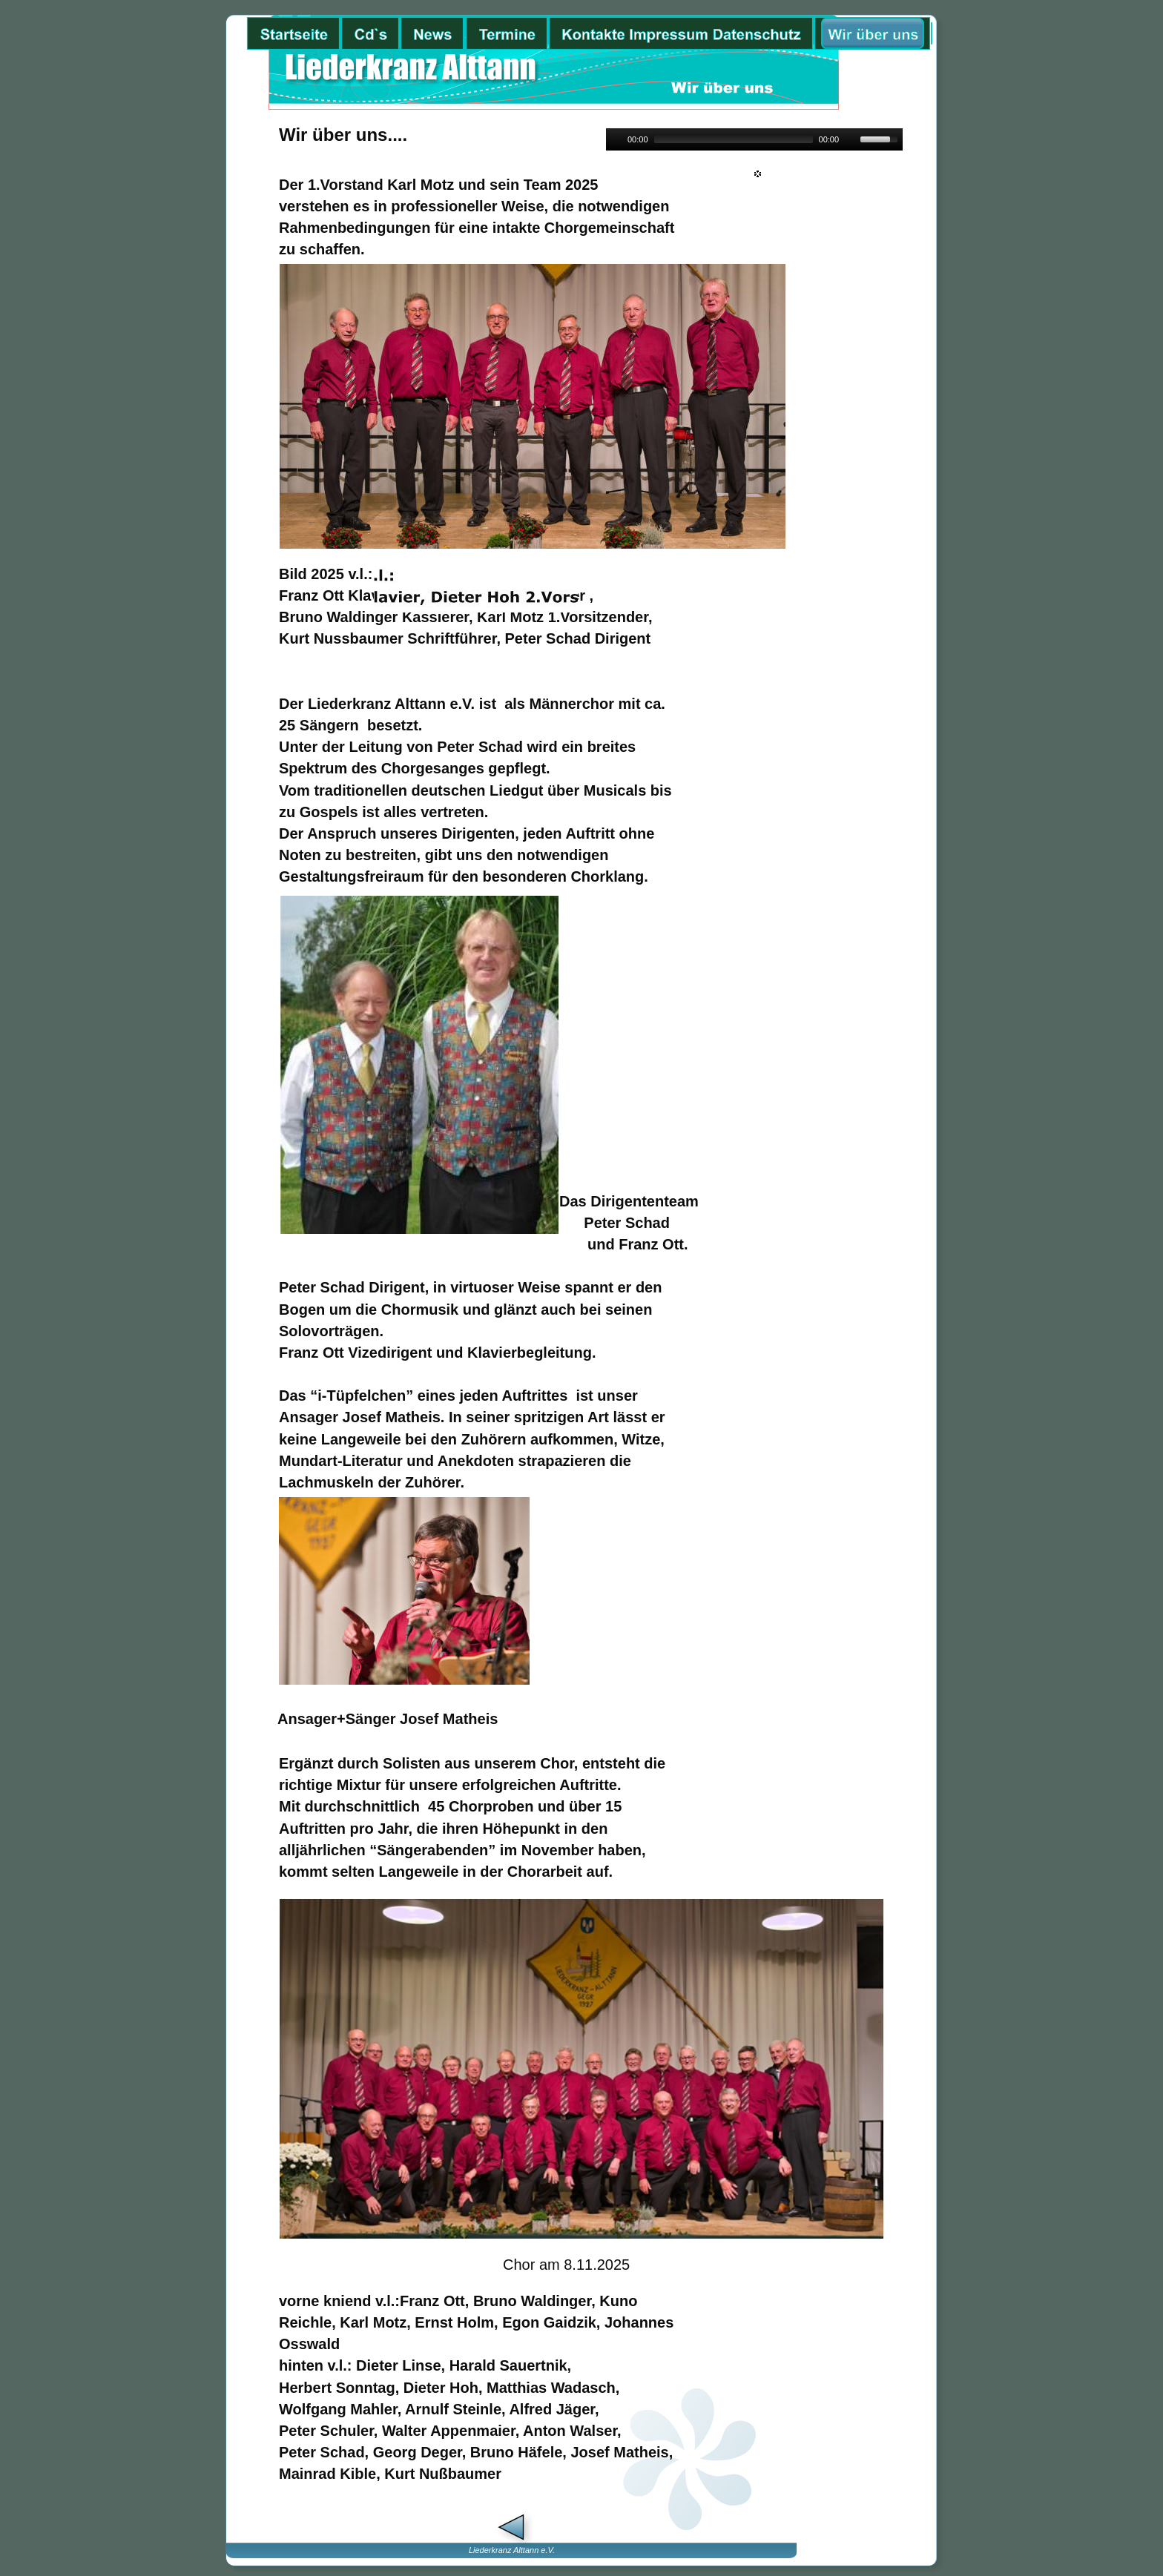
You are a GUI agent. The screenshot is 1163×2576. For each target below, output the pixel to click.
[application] (754, 139)
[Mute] (851, 139)
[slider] (733, 139)
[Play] (616, 139)
